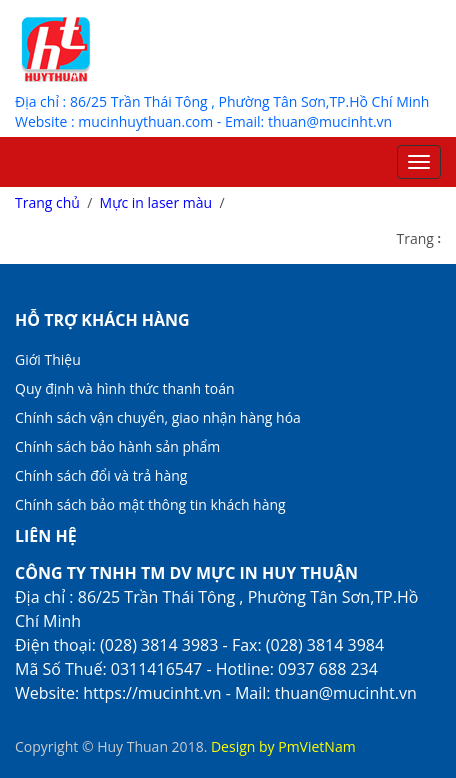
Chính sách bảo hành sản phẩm (117, 446)
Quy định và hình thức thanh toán (125, 388)
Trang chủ (47, 202)
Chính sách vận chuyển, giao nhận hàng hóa (158, 417)
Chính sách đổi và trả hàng (101, 475)
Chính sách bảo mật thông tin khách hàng (150, 504)
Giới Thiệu (48, 359)
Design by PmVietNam (283, 746)
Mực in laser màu (156, 202)
